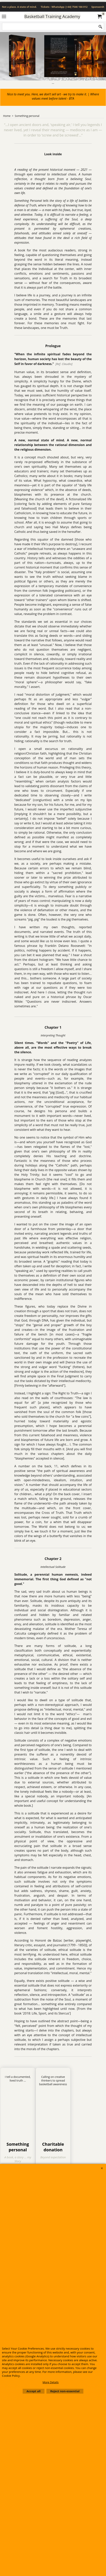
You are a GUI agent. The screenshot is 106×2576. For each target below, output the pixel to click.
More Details (51, 2382)
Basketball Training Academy (52, 16)
